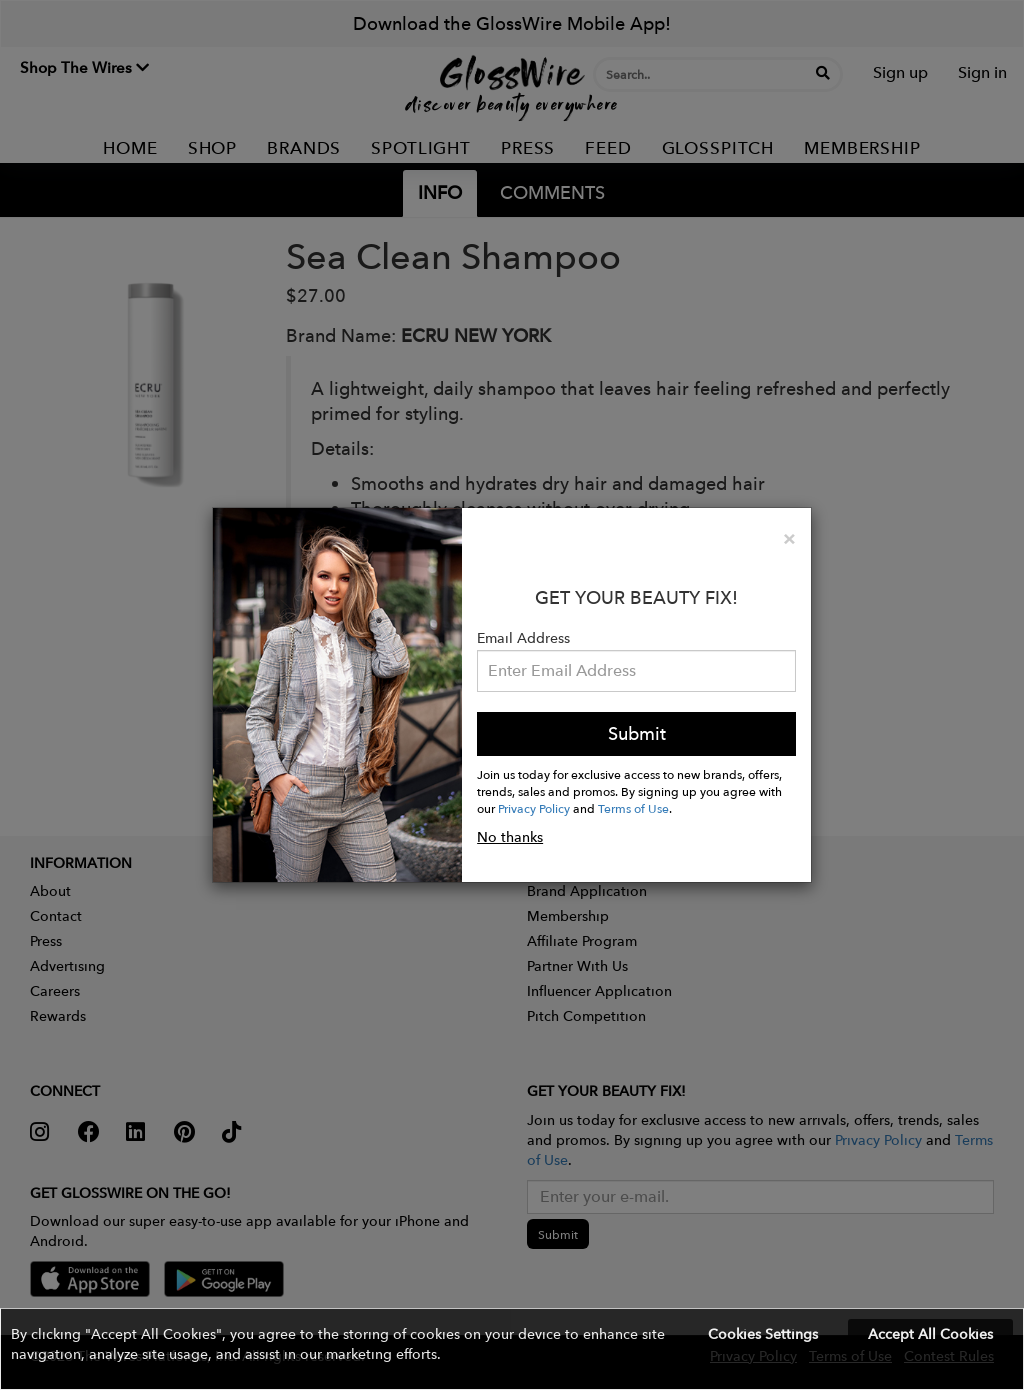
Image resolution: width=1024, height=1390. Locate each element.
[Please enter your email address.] (636, 671)
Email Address (523, 638)
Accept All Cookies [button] (930, 1334)
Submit (637, 733)
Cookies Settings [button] (763, 1334)
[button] (512, 1349)
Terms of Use (633, 808)
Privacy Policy (534, 808)
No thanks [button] (510, 837)
